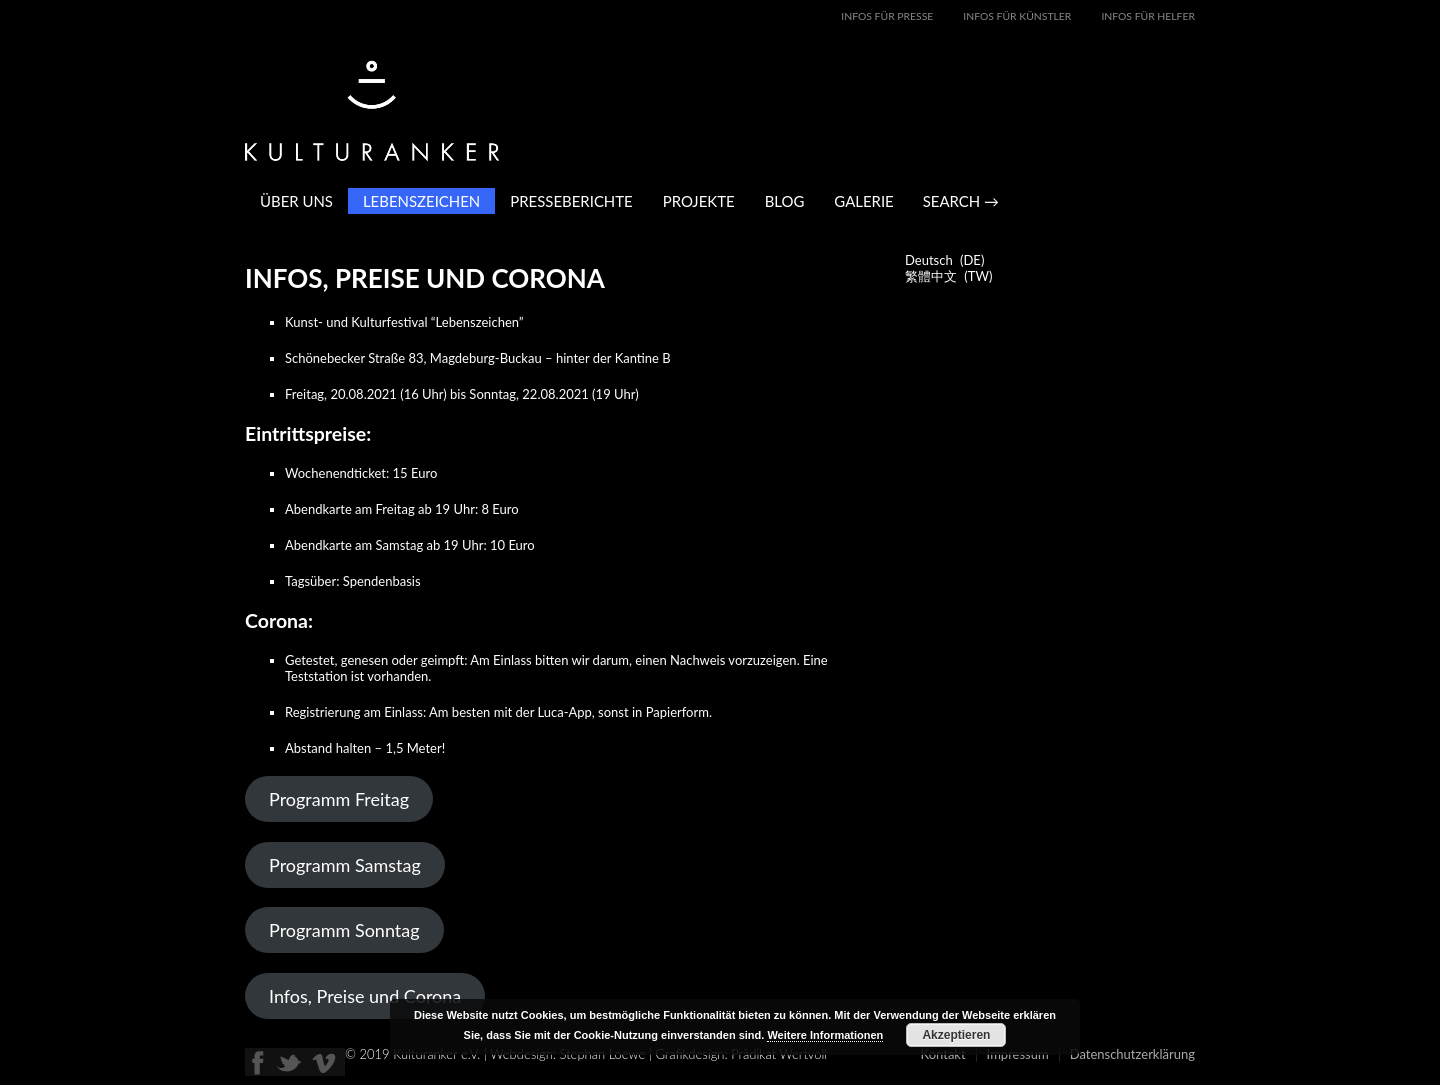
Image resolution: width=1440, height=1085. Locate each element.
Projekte (699, 201)
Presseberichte (571, 201)
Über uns (296, 201)
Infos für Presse (887, 16)
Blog (785, 201)
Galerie (863, 201)
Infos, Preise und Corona (365, 996)
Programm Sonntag (344, 930)
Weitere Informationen (825, 1035)
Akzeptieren (956, 1035)
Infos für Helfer (1148, 16)
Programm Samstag (345, 865)
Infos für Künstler (1017, 16)
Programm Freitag (339, 799)
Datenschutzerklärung (1132, 1054)
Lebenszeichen (421, 201)
